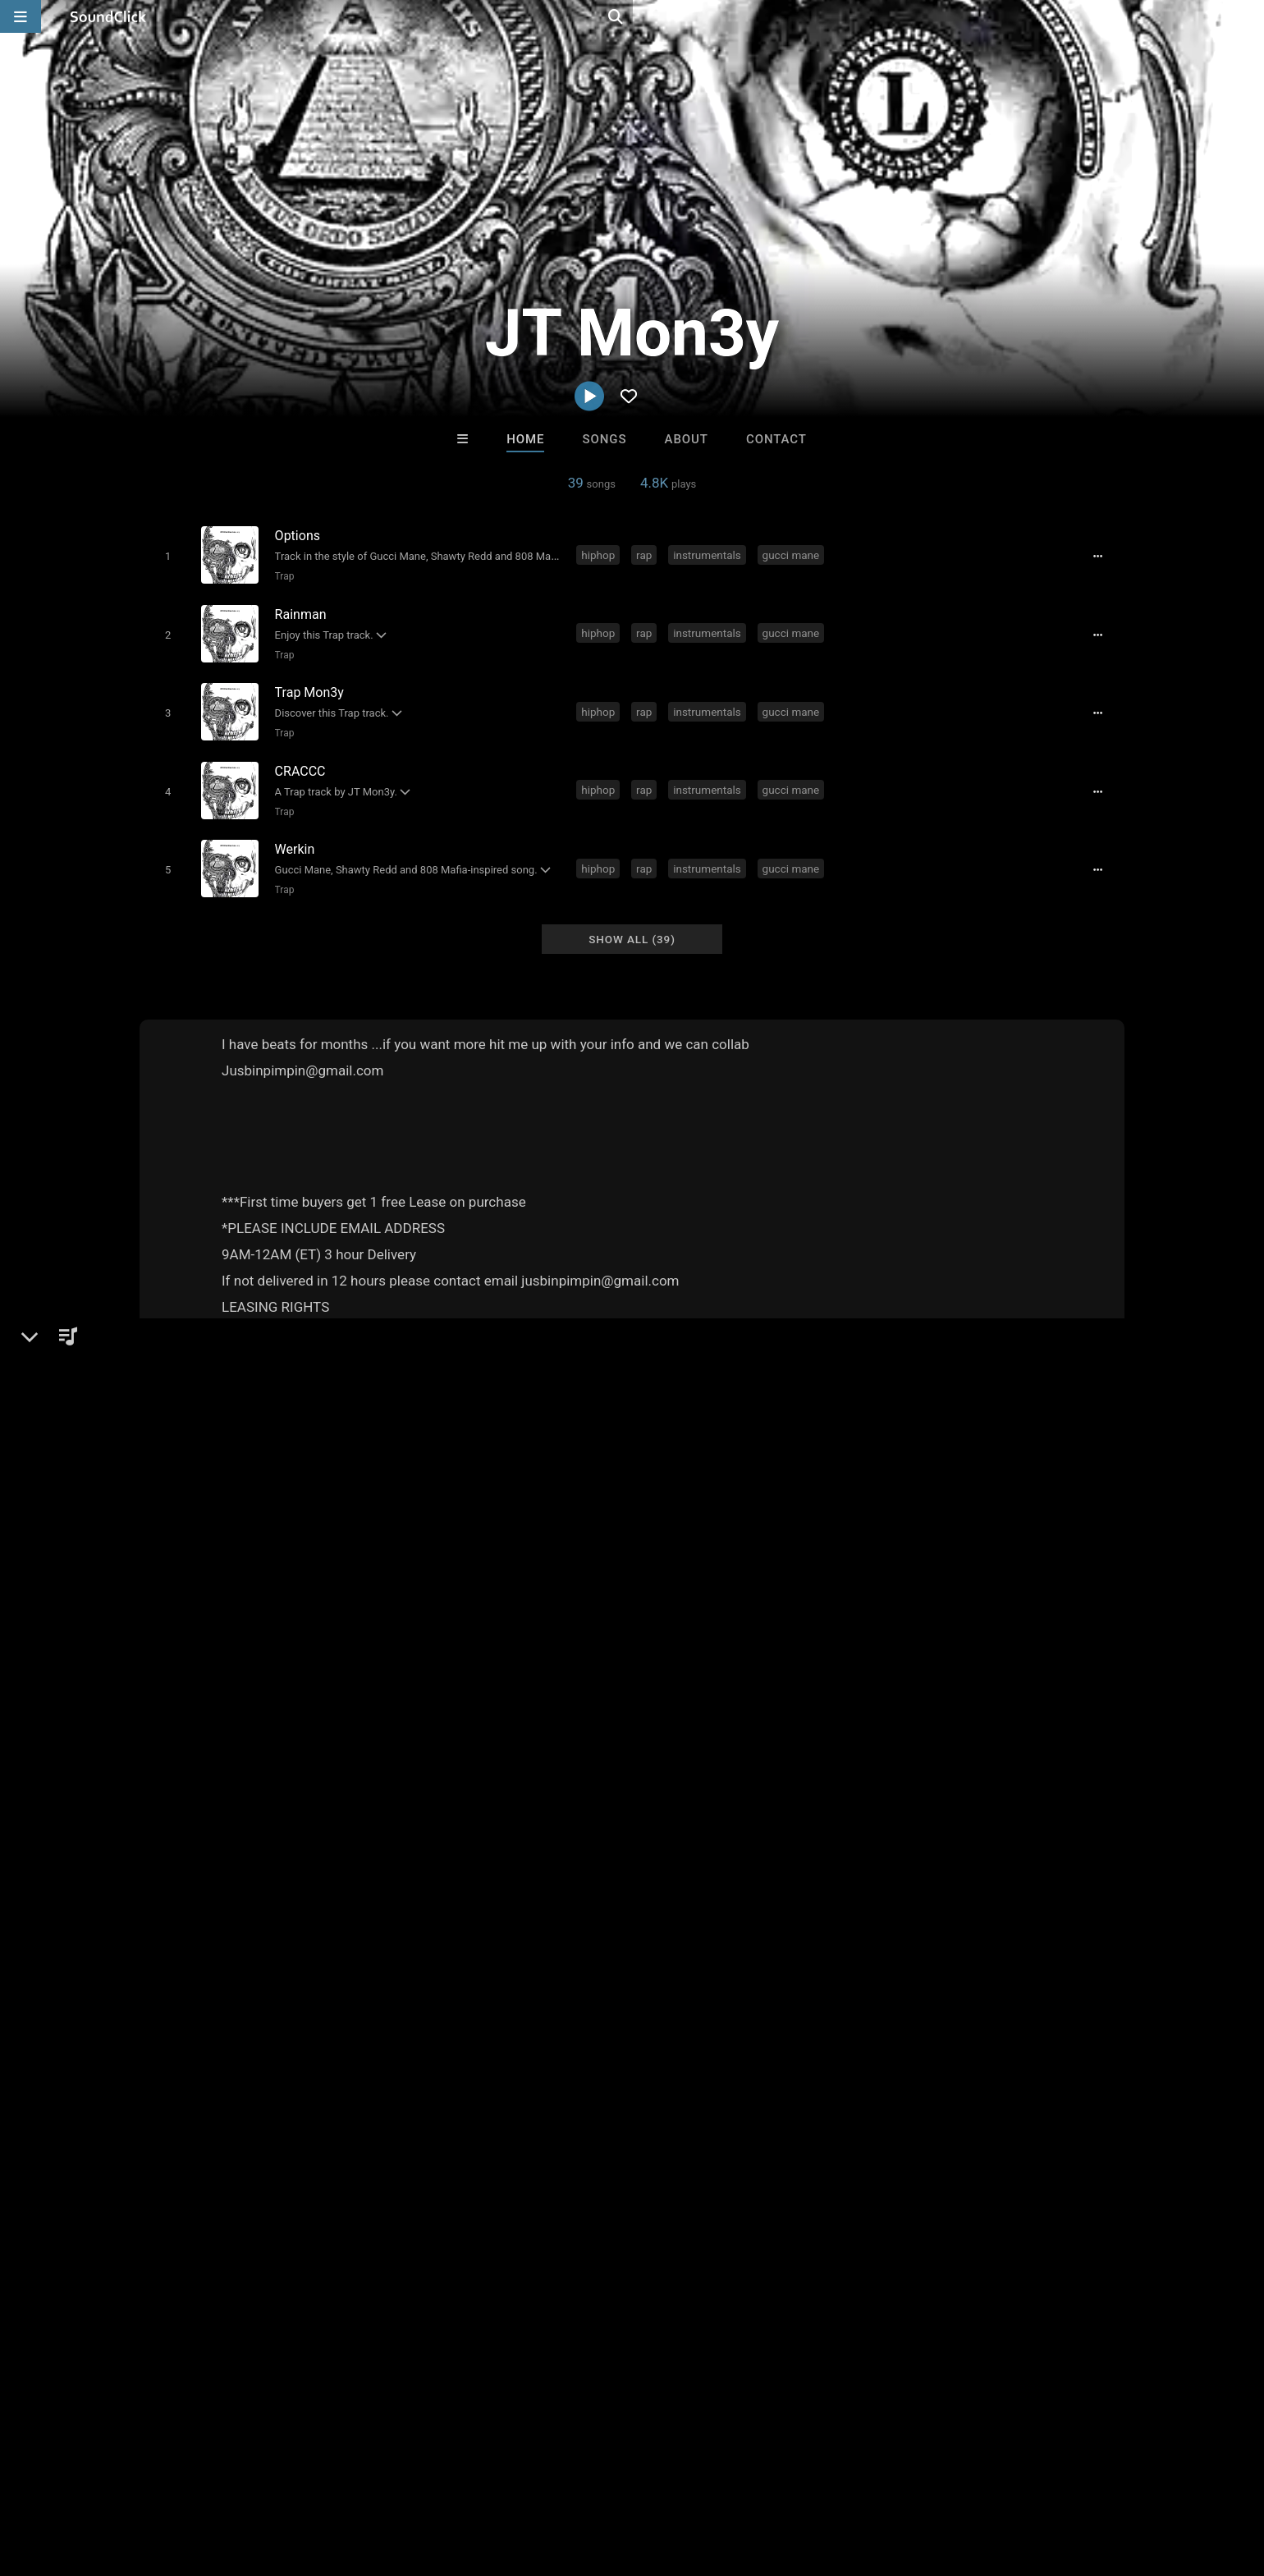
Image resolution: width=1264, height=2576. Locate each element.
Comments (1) (897, 1454)
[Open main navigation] (20, 16)
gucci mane (793, 554)
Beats (183, 1510)
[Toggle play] (164, 555)
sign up (910, 1556)
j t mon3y (711, 1818)
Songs (605, 439)
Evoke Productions (429, 2119)
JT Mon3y (176, 1454)
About (686, 439)
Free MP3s (478, 2208)
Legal (459, 2478)
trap (412, 1818)
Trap (281, 575)
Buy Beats (581, 2208)
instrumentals (710, 554)
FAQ (85, 2478)
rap (647, 554)
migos (609, 1818)
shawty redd (471, 1818)
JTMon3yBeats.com (220, 1572)
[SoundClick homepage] (108, 16)
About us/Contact (162, 2478)
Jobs (241, 2478)
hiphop (601, 554)
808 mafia (548, 1818)
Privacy (407, 2478)
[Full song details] (1103, 555)
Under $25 (786, 2208)
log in (970, 1556)
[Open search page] (1247, 16)
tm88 (656, 1818)
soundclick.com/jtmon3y (234, 1549)
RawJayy (835, 2119)
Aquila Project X (564, 2119)
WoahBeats (700, 2119)
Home (525, 439)
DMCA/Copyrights (322, 2478)
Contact (776, 439)
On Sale (683, 2208)
